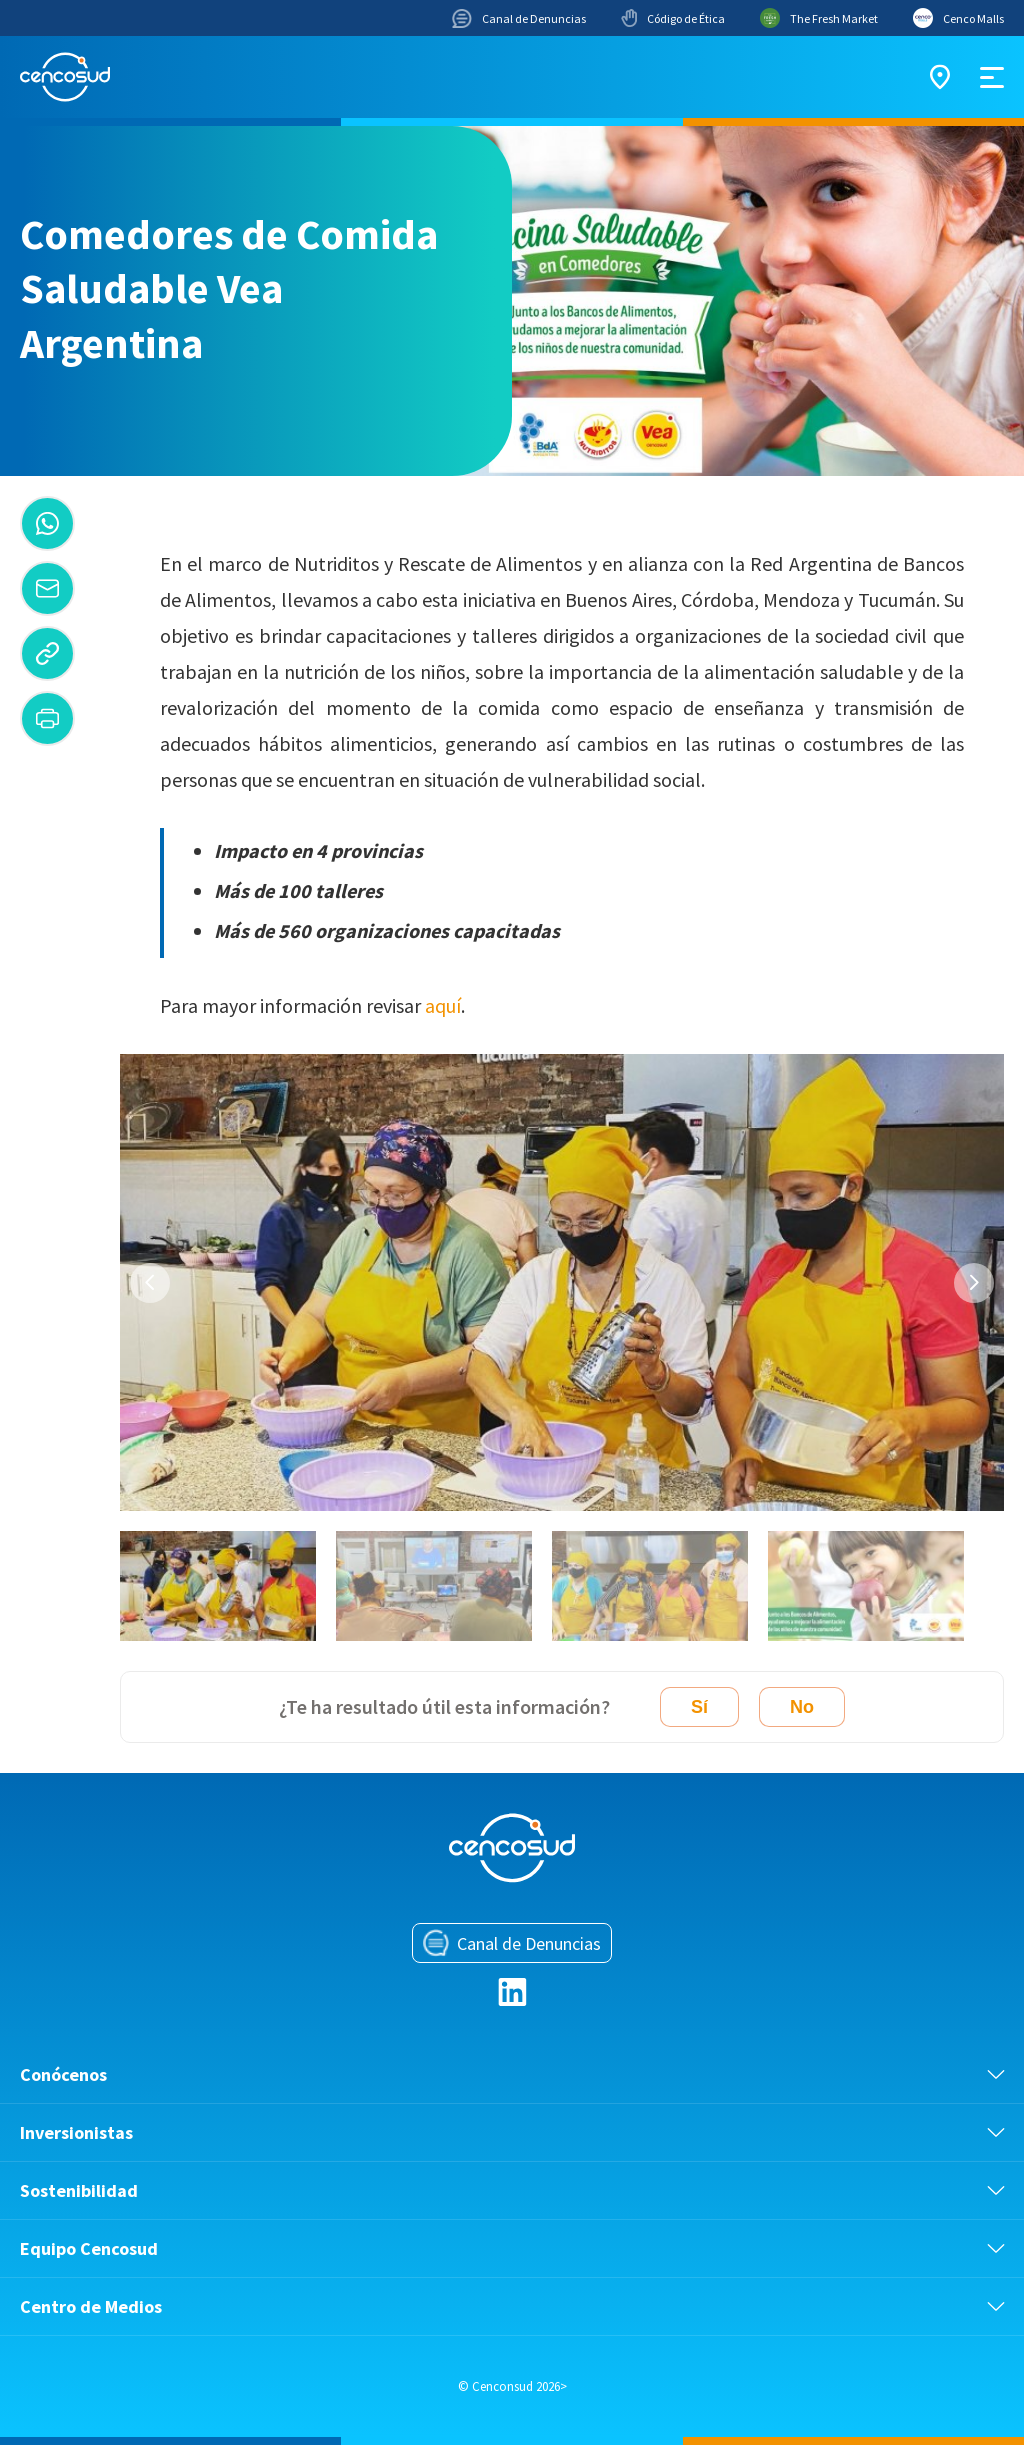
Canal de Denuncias (519, 18)
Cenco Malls (958, 18)
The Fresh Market (819, 18)
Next (974, 1283)
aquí (443, 1005)
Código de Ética (673, 18)
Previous (150, 1283)
